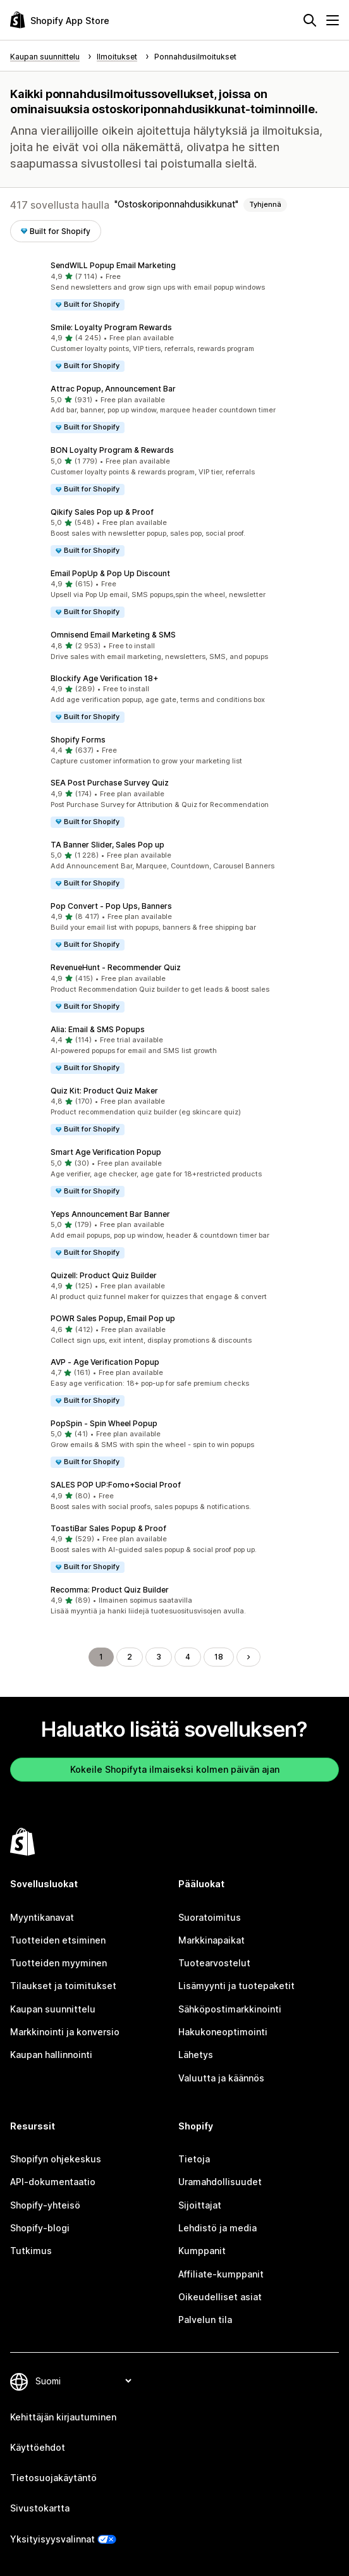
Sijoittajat (199, 2205)
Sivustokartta (40, 2508)
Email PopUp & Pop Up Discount (110, 573)
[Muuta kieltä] (83, 2381)
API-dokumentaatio (52, 2181)
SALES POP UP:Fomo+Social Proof (116, 1484)
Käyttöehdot (37, 2447)
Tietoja (194, 2159)
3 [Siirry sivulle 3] (158, 1656)
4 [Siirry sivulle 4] (187, 1656)
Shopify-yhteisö (45, 2205)
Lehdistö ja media (217, 2227)
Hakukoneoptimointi (222, 2031)
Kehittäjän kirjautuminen (63, 2417)
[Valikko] (332, 20)
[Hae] (309, 20)
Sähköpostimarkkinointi (229, 2009)
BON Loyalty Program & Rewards (112, 450)
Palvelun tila (205, 2319)
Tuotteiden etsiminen (58, 1940)
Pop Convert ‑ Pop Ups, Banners (111, 906)
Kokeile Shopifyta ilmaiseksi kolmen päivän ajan (174, 1769)
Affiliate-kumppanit (221, 2274)
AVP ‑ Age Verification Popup (105, 1362)
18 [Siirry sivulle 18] (218, 1656)
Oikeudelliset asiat (220, 2296)
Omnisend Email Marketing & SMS (113, 634)
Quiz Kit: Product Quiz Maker (104, 1090)
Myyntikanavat (42, 1917)
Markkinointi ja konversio (64, 2031)
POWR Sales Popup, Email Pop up (113, 1318)
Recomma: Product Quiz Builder (110, 1589)
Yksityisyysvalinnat (52, 2539)
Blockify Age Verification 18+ (104, 678)
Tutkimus (31, 2250)
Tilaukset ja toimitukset (63, 1985)
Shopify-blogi (40, 2227)
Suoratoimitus (209, 1917)
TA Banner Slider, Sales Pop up (107, 844)
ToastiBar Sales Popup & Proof (108, 1528)
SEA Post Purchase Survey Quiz (110, 782)
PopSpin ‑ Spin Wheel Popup (104, 1423)
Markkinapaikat (211, 1940)
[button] (174, 285)
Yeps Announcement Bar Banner (110, 1214)
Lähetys (195, 2054)
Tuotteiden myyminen (58, 1962)
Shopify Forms (78, 739)
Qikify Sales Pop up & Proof (102, 512)
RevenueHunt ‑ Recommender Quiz (116, 967)
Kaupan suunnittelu (52, 2009)
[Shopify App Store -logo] (59, 19)
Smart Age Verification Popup (106, 1152)
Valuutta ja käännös (221, 2078)
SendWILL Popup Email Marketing (113, 265)
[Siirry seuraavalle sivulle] (248, 1657)
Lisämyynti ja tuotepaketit (236, 1985)
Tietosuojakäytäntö (53, 2477)
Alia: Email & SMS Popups (98, 1029)
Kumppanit (202, 2250)
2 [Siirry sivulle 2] (129, 1656)
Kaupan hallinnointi (51, 2054)
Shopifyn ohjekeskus (55, 2159)
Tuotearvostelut (214, 1962)
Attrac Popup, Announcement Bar (113, 388)
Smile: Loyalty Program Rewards (111, 327)
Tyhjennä (265, 204)
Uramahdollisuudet (220, 2181)
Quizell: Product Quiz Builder (104, 1275)
